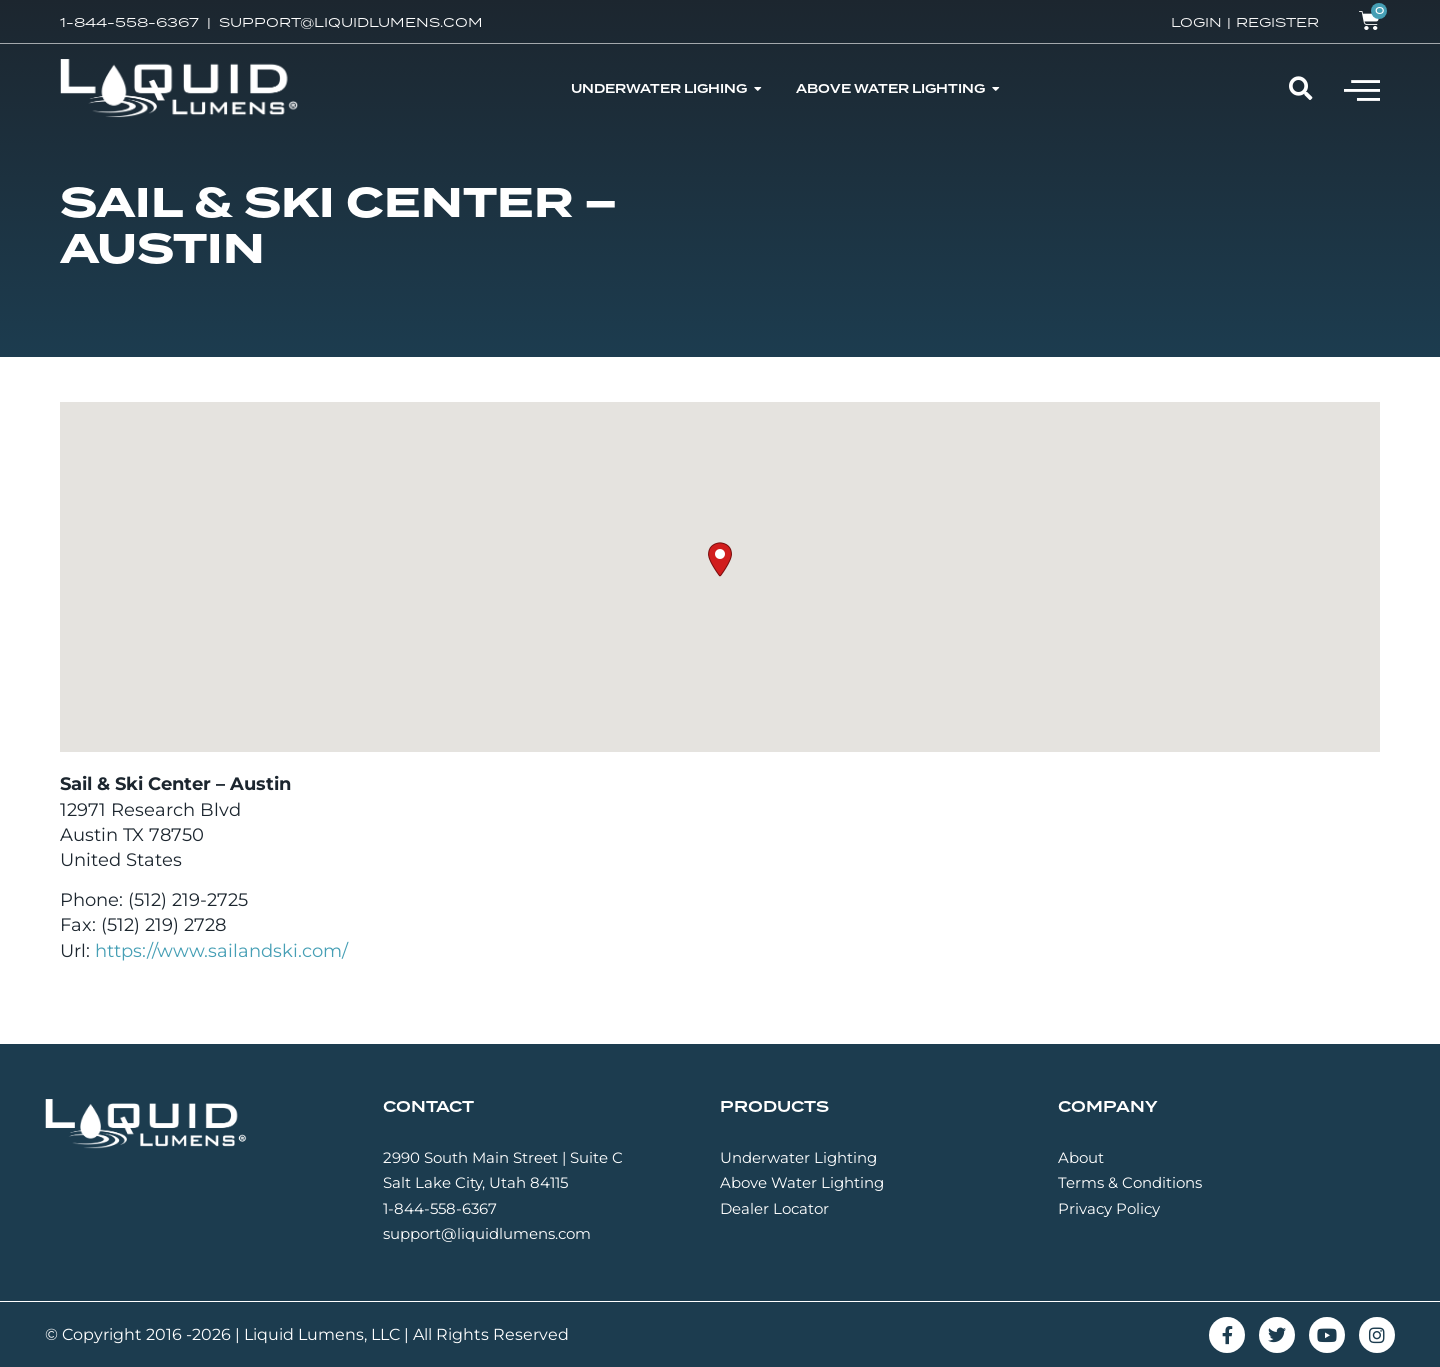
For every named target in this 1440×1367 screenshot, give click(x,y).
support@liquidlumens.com (487, 1233)
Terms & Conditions (1130, 1182)
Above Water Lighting (802, 1182)
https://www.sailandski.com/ (221, 951)
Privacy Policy (1109, 1208)
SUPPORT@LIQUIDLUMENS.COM (351, 22)
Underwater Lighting (798, 1157)
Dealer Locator (774, 1208)
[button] (1362, 89)
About (1081, 1157)
